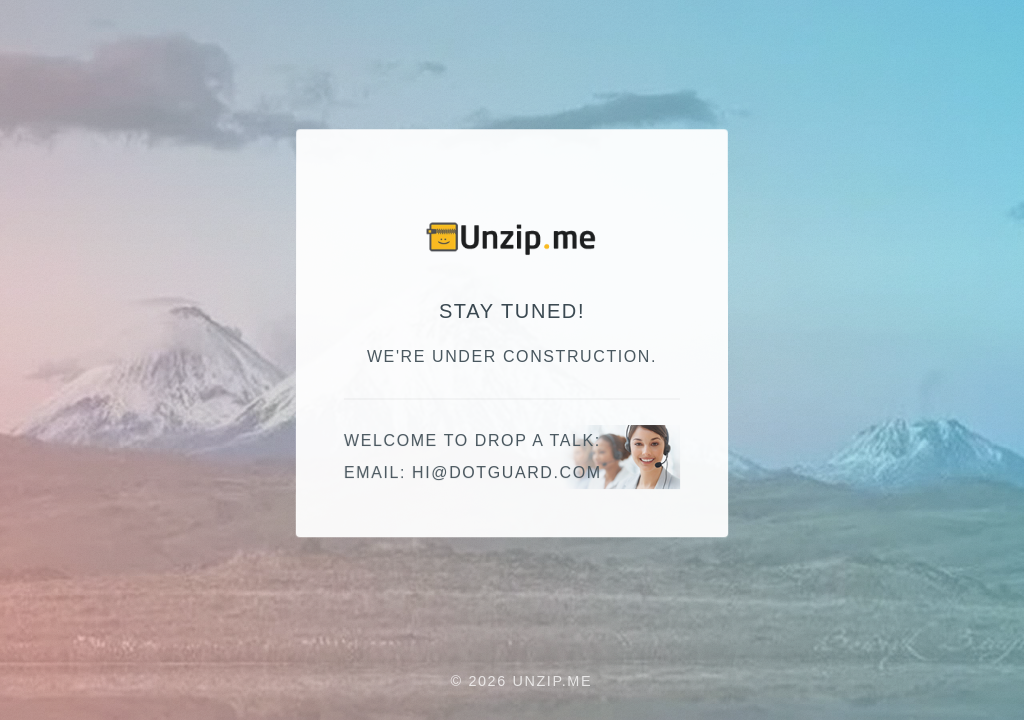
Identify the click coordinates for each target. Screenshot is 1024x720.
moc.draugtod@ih (507, 473)
